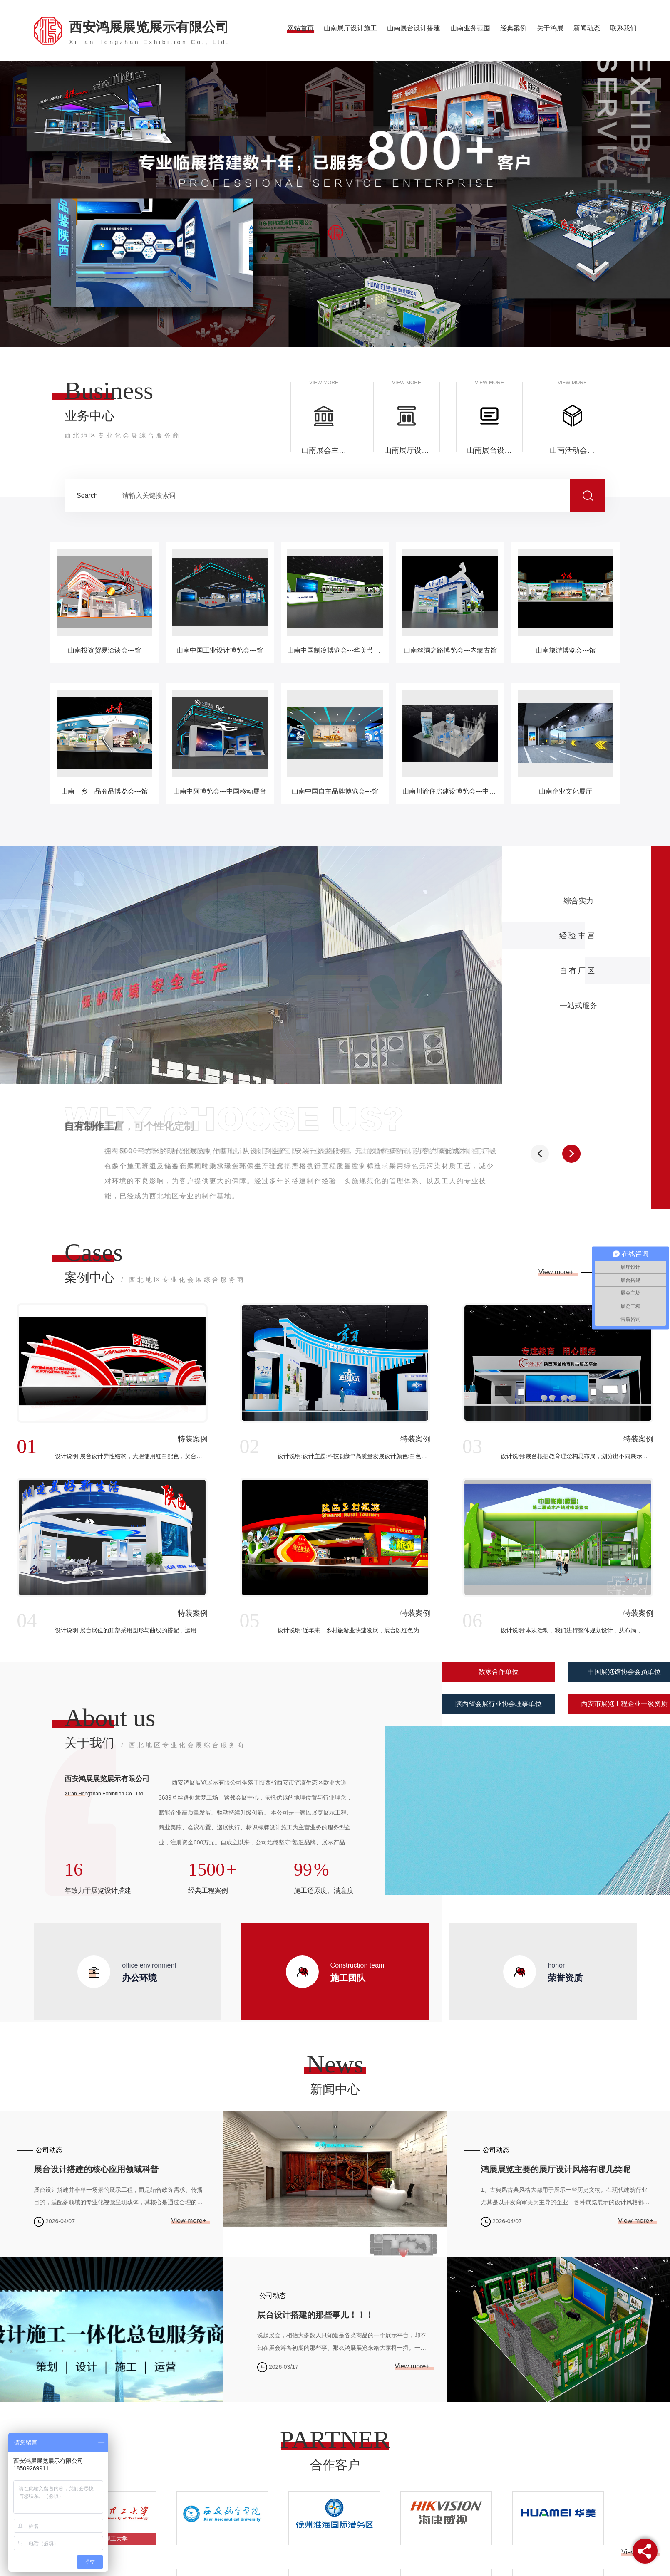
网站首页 (300, 28)
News (335, 2064)
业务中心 (123, 425)
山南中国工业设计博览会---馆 (219, 650)
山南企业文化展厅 (565, 791)
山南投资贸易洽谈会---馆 (104, 650)
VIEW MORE (323, 382)
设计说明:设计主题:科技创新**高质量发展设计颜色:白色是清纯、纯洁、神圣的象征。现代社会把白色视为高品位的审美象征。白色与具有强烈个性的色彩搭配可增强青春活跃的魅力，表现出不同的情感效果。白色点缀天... (354, 1456)
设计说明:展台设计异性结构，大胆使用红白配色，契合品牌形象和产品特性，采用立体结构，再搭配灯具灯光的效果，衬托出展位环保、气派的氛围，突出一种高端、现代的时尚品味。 (131, 1456)
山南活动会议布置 (572, 450)
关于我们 (155, 1744)
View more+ (557, 1272)
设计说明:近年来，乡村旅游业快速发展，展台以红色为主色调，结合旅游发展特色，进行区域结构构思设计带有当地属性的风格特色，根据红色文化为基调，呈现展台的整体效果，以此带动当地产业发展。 (354, 1630)
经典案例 (513, 28)
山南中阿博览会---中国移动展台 (219, 791)
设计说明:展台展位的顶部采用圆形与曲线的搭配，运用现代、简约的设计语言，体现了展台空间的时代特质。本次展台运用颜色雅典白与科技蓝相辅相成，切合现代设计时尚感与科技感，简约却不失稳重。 (131, 1630)
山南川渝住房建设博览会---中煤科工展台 (450, 791)
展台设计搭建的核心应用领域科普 (96, 2169)
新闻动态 (586, 28)
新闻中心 (335, 2089)
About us (110, 1717)
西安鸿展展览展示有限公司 (149, 32)
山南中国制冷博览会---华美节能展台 (335, 650)
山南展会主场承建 (323, 450)
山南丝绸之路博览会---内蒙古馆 (450, 650)
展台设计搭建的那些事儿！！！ (315, 2315)
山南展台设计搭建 (413, 28)
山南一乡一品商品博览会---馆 (104, 791)
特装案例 (193, 1439)
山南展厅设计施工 (350, 28)
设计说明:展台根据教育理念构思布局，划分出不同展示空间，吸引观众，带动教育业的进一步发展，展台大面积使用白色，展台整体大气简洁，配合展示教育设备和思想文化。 (577, 1456)
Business (109, 390)
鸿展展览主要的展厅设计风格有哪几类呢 (555, 2169)
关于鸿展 (550, 28)
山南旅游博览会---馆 (566, 650)
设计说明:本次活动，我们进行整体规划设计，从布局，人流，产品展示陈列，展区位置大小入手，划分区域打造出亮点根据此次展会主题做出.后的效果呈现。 (577, 1630)
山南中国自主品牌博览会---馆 (335, 791)
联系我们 (623, 28)
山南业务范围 (470, 28)
